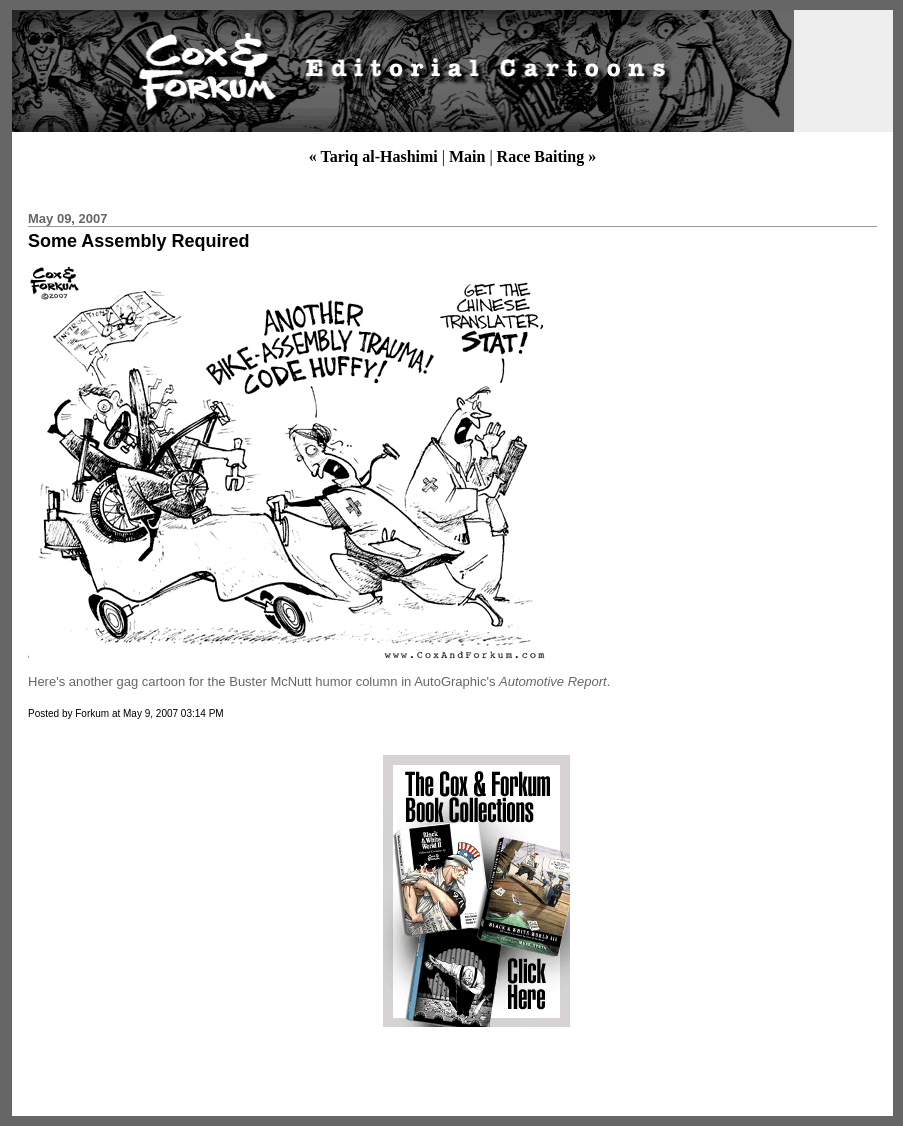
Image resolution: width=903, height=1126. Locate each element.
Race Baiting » (547, 156)
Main (467, 156)
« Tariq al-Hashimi (373, 156)
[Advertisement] (193, 891)
